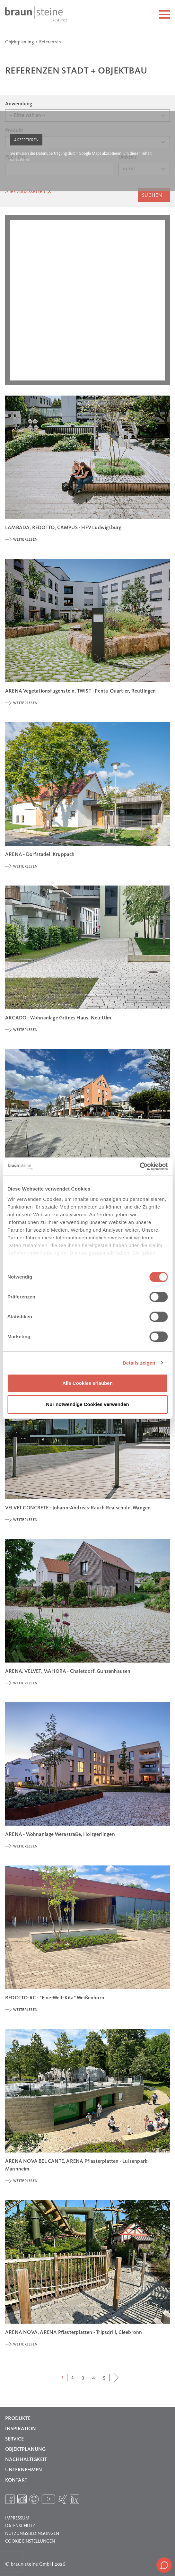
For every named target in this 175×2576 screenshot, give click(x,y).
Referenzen (50, 42)
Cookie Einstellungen (30, 2541)
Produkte (18, 2418)
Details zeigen (139, 1363)
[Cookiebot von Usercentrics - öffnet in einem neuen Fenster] (139, 1166)
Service (14, 2439)
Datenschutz (20, 2526)
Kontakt (16, 2480)
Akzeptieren (26, 140)
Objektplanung (20, 42)
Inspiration (20, 2429)
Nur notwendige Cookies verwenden (87, 1404)
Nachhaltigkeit (26, 2459)
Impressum (17, 2518)
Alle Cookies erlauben (87, 1383)
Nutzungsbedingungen (32, 2533)
